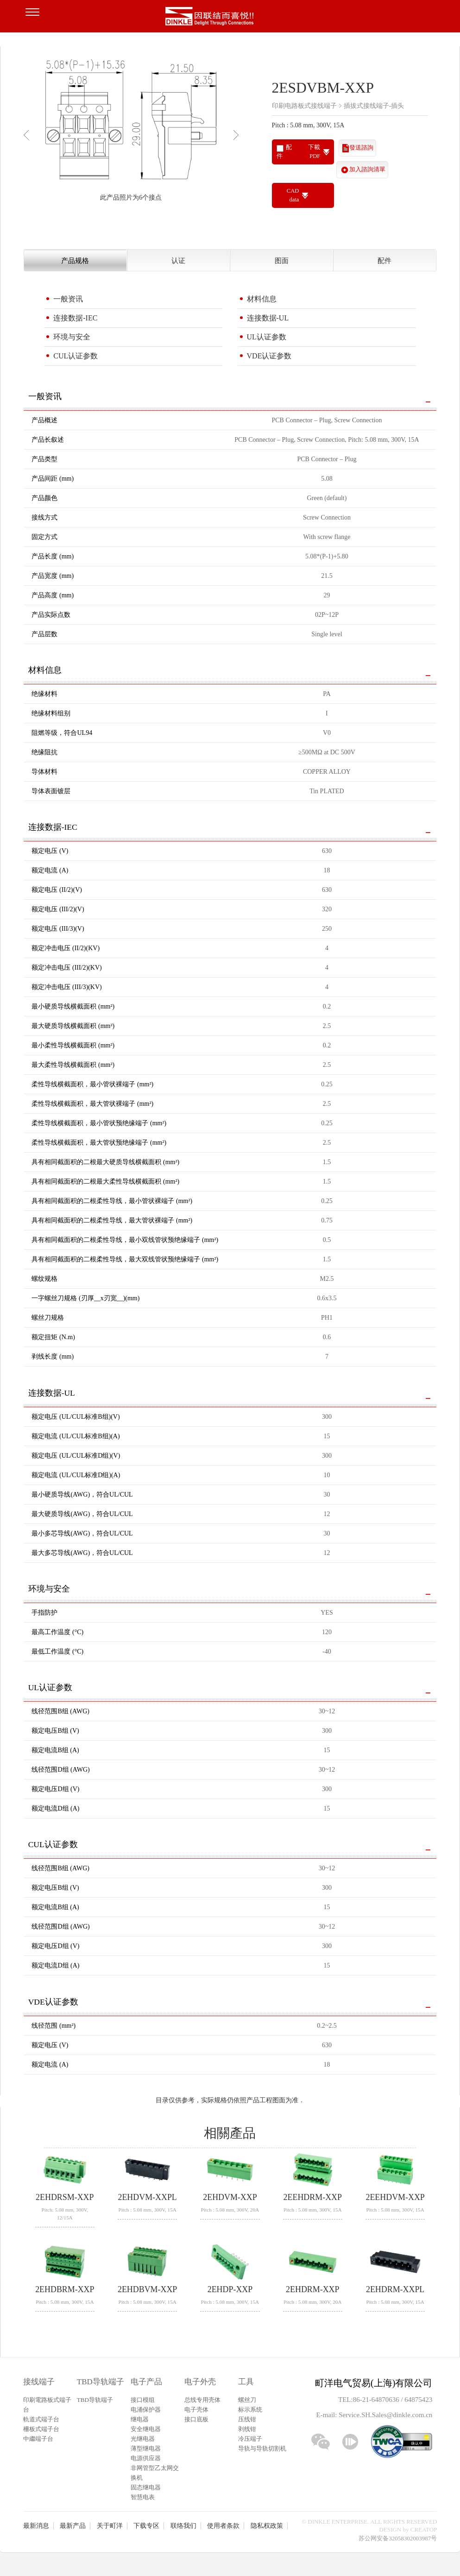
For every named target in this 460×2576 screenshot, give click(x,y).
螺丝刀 (247, 2399)
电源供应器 (146, 2458)
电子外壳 (200, 2381)
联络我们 (183, 2525)
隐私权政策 (267, 2525)
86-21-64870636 (377, 2399)
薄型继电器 (146, 2448)
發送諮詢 (361, 147)
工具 (246, 2381)
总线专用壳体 (202, 2399)
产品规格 (75, 260)
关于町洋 (110, 2525)
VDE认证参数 (269, 356)
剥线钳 (247, 2429)
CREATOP (423, 2529)
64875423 (418, 2399)
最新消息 (36, 2525)
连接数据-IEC (75, 318)
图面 (282, 260)
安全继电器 (146, 2429)
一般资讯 (68, 299)
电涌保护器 (146, 2409)
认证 (178, 260)
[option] (131, 131)
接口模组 (143, 2399)
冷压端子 (250, 2438)
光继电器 (143, 2438)
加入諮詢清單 (367, 169)
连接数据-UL (268, 318)
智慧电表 (143, 2497)
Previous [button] (28, 134)
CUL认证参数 (75, 356)
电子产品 (146, 2381)
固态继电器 (146, 2487)
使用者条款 (223, 2525)
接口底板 (196, 2419)
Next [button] (238, 134)
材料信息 (262, 299)
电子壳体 (196, 2409)
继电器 (140, 2419)
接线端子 (39, 2381)
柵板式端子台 (41, 2429)
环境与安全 (71, 337)
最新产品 (73, 2525)
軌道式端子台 (41, 2419)
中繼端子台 (38, 2438)
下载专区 (146, 2525)
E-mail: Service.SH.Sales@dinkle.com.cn (374, 2415)
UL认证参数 (266, 337)
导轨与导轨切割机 (262, 2448)
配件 (384, 260)
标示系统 (250, 2409)
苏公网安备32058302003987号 (398, 2538)
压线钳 (247, 2419)
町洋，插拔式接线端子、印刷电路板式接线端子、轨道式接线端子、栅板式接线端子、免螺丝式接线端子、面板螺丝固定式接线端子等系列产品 (230, 18)
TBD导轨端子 (100, 2381)
